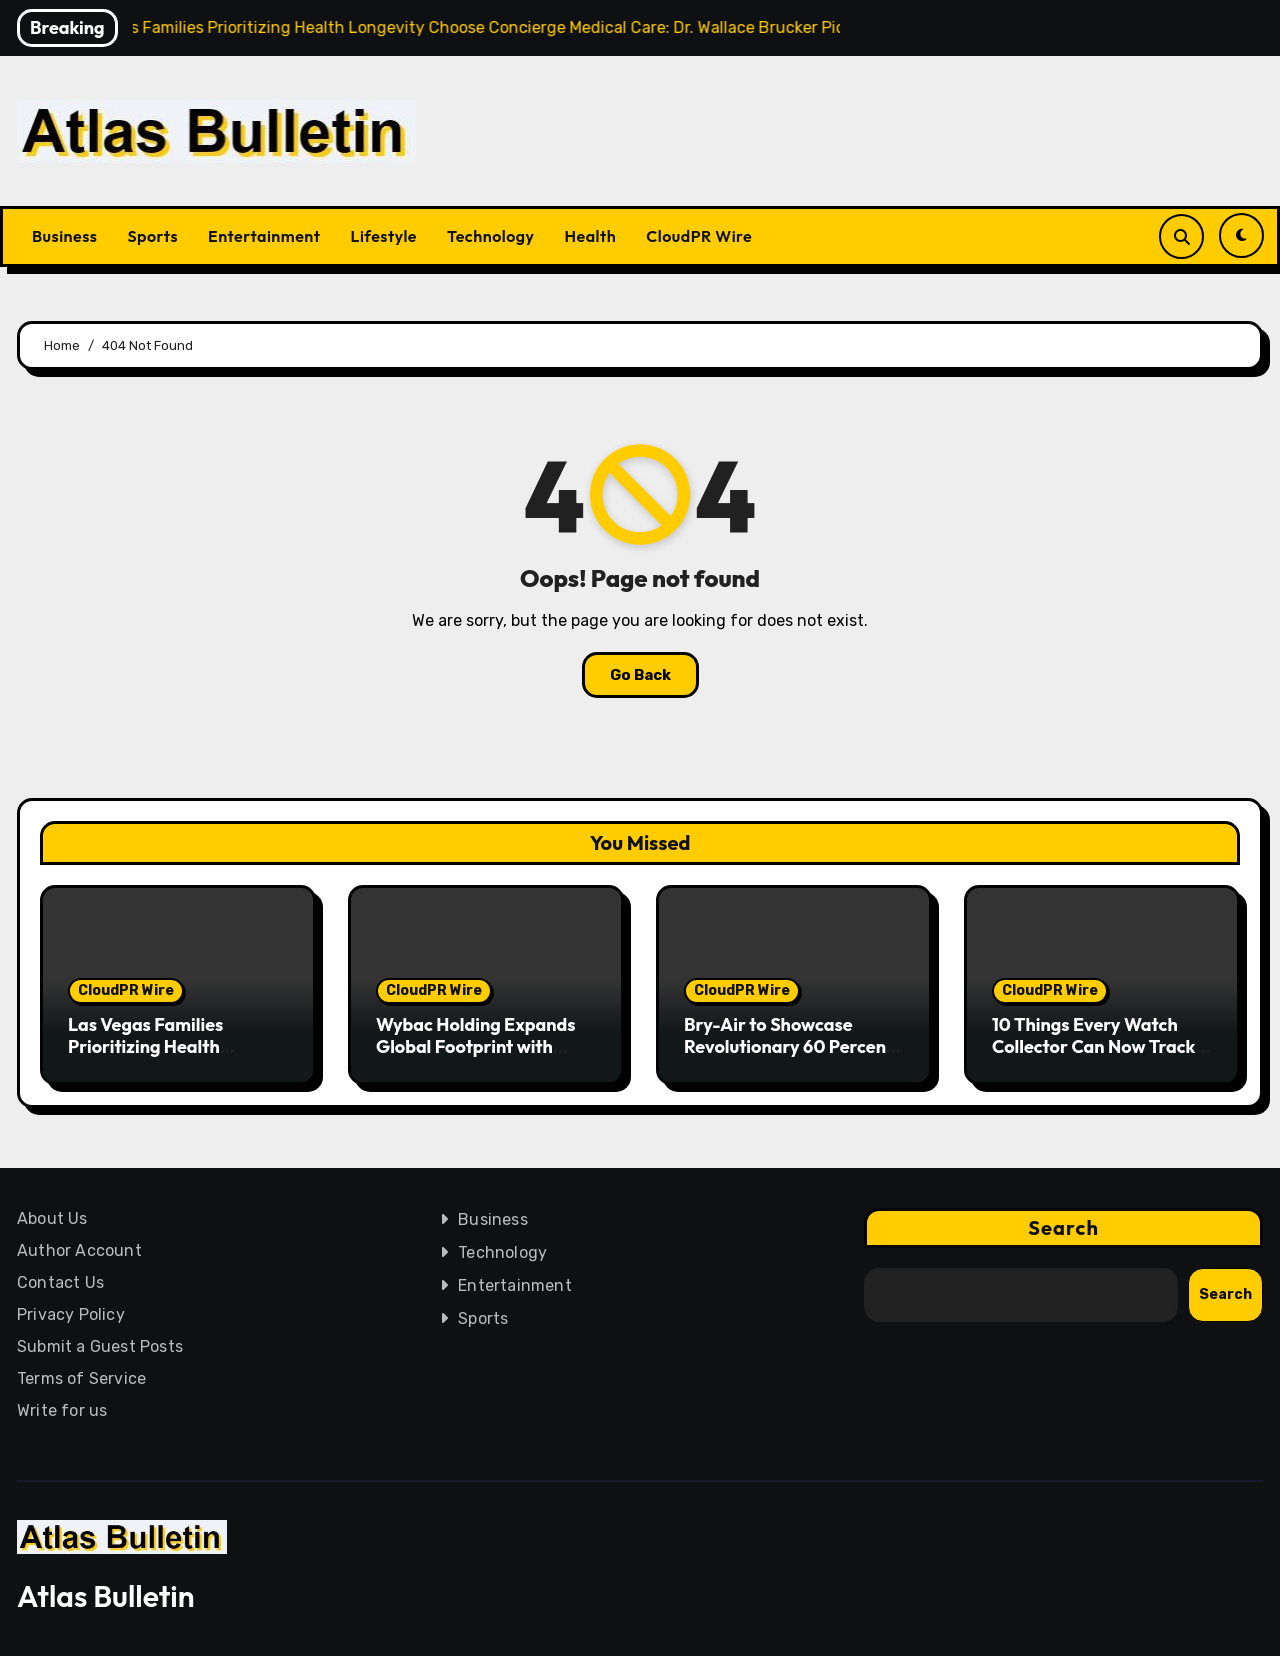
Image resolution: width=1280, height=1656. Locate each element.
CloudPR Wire (699, 236)
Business (64, 236)
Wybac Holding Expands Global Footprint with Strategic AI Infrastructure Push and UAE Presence (485, 1057)
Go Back (640, 675)
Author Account (79, 1250)
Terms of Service (81, 1378)
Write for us (62, 1410)
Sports (152, 236)
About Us (52, 1218)
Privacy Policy (71, 1314)
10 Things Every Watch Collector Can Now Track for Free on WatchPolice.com (1093, 1057)
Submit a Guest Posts (100, 1346)
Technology (491, 236)
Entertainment (264, 236)
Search (1063, 1227)
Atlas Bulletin (106, 1596)
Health (591, 236)
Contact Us (60, 1282)
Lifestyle (383, 236)
